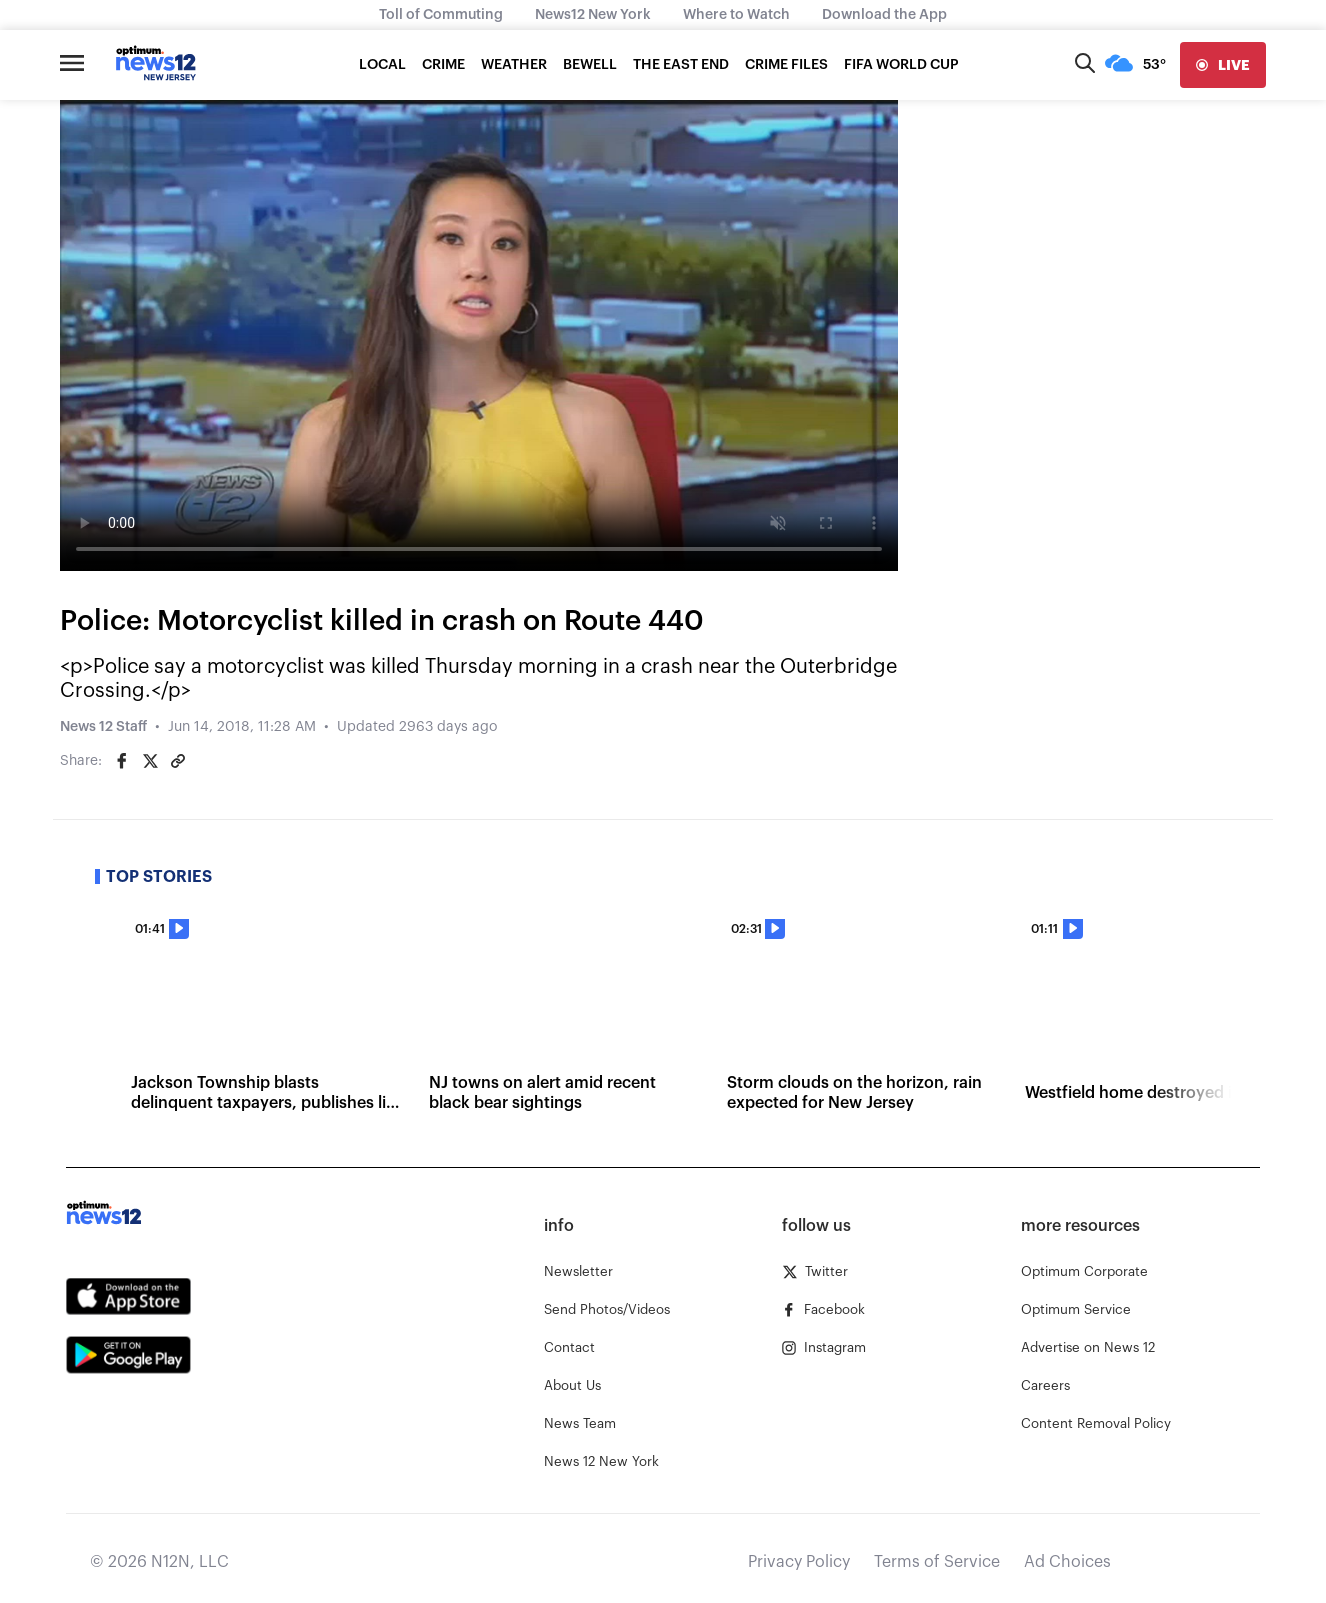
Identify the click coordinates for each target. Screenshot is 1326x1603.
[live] (1223, 65)
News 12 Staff (103, 727)
